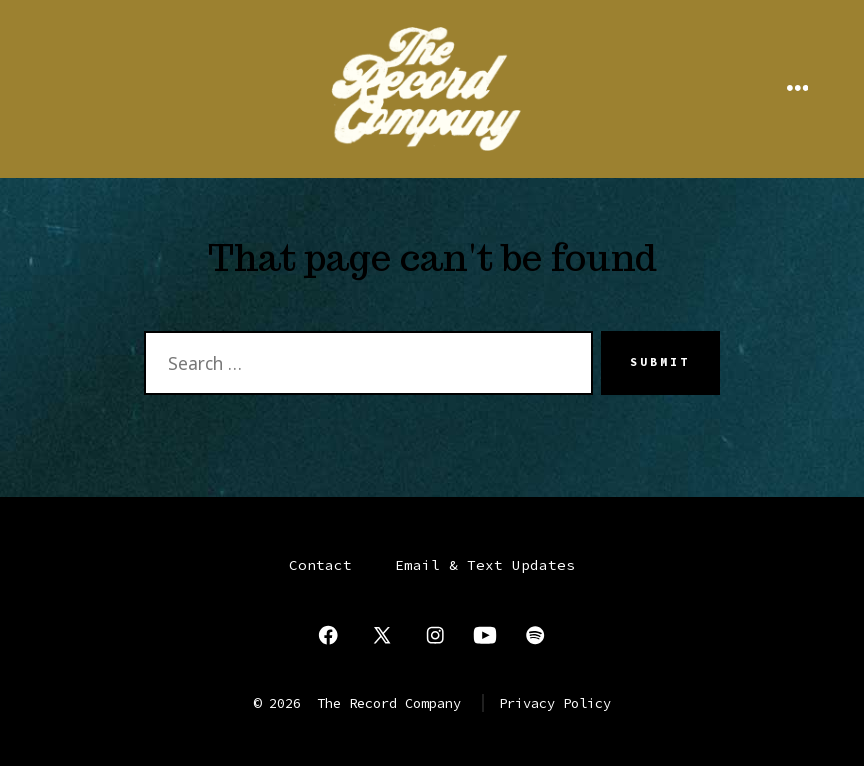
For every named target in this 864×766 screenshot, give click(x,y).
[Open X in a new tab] (382, 635)
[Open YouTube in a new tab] (485, 635)
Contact (320, 565)
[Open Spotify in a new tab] (535, 635)
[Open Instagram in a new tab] (435, 635)
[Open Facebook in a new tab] (328, 635)
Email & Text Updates (485, 565)
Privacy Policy (555, 703)
